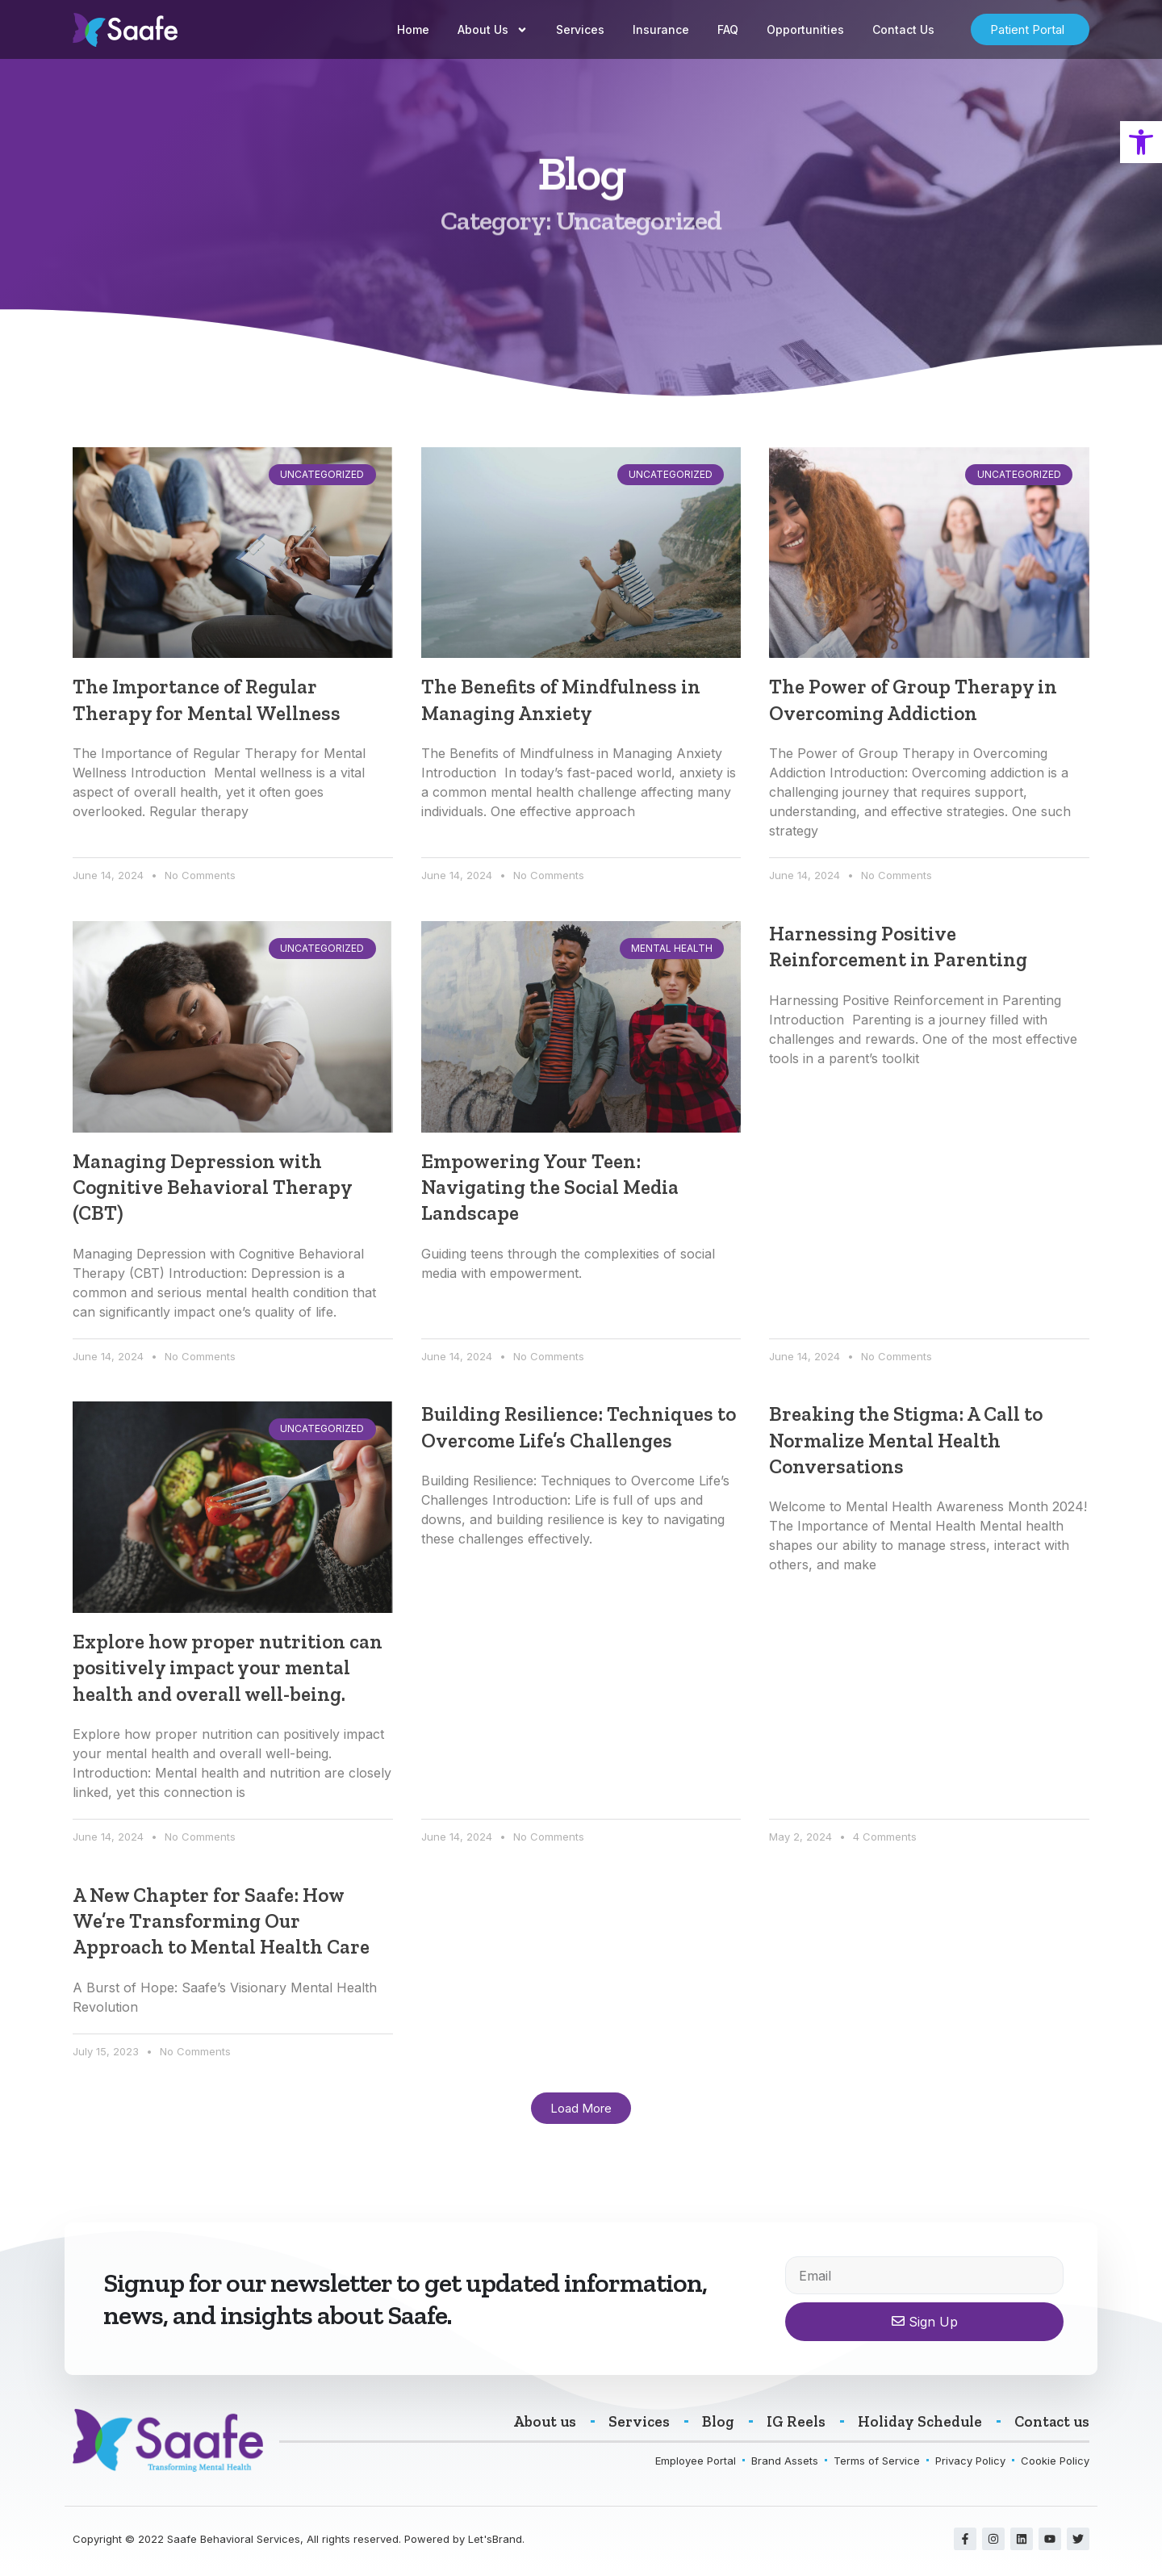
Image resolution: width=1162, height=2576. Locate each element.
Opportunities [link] (805, 29)
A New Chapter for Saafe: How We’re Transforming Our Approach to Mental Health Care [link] (221, 1924)
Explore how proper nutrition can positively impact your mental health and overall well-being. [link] (227, 1670)
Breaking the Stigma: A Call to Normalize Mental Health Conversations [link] (906, 1443)
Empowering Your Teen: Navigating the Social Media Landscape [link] (550, 1188)
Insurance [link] (661, 29)
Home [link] (413, 29)
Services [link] (580, 29)
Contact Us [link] (903, 29)
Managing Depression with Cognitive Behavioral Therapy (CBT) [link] (212, 1188)
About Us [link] (493, 30)
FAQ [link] (727, 29)
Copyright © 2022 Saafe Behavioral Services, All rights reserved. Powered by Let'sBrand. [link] (299, 2543)
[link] (1141, 142)
